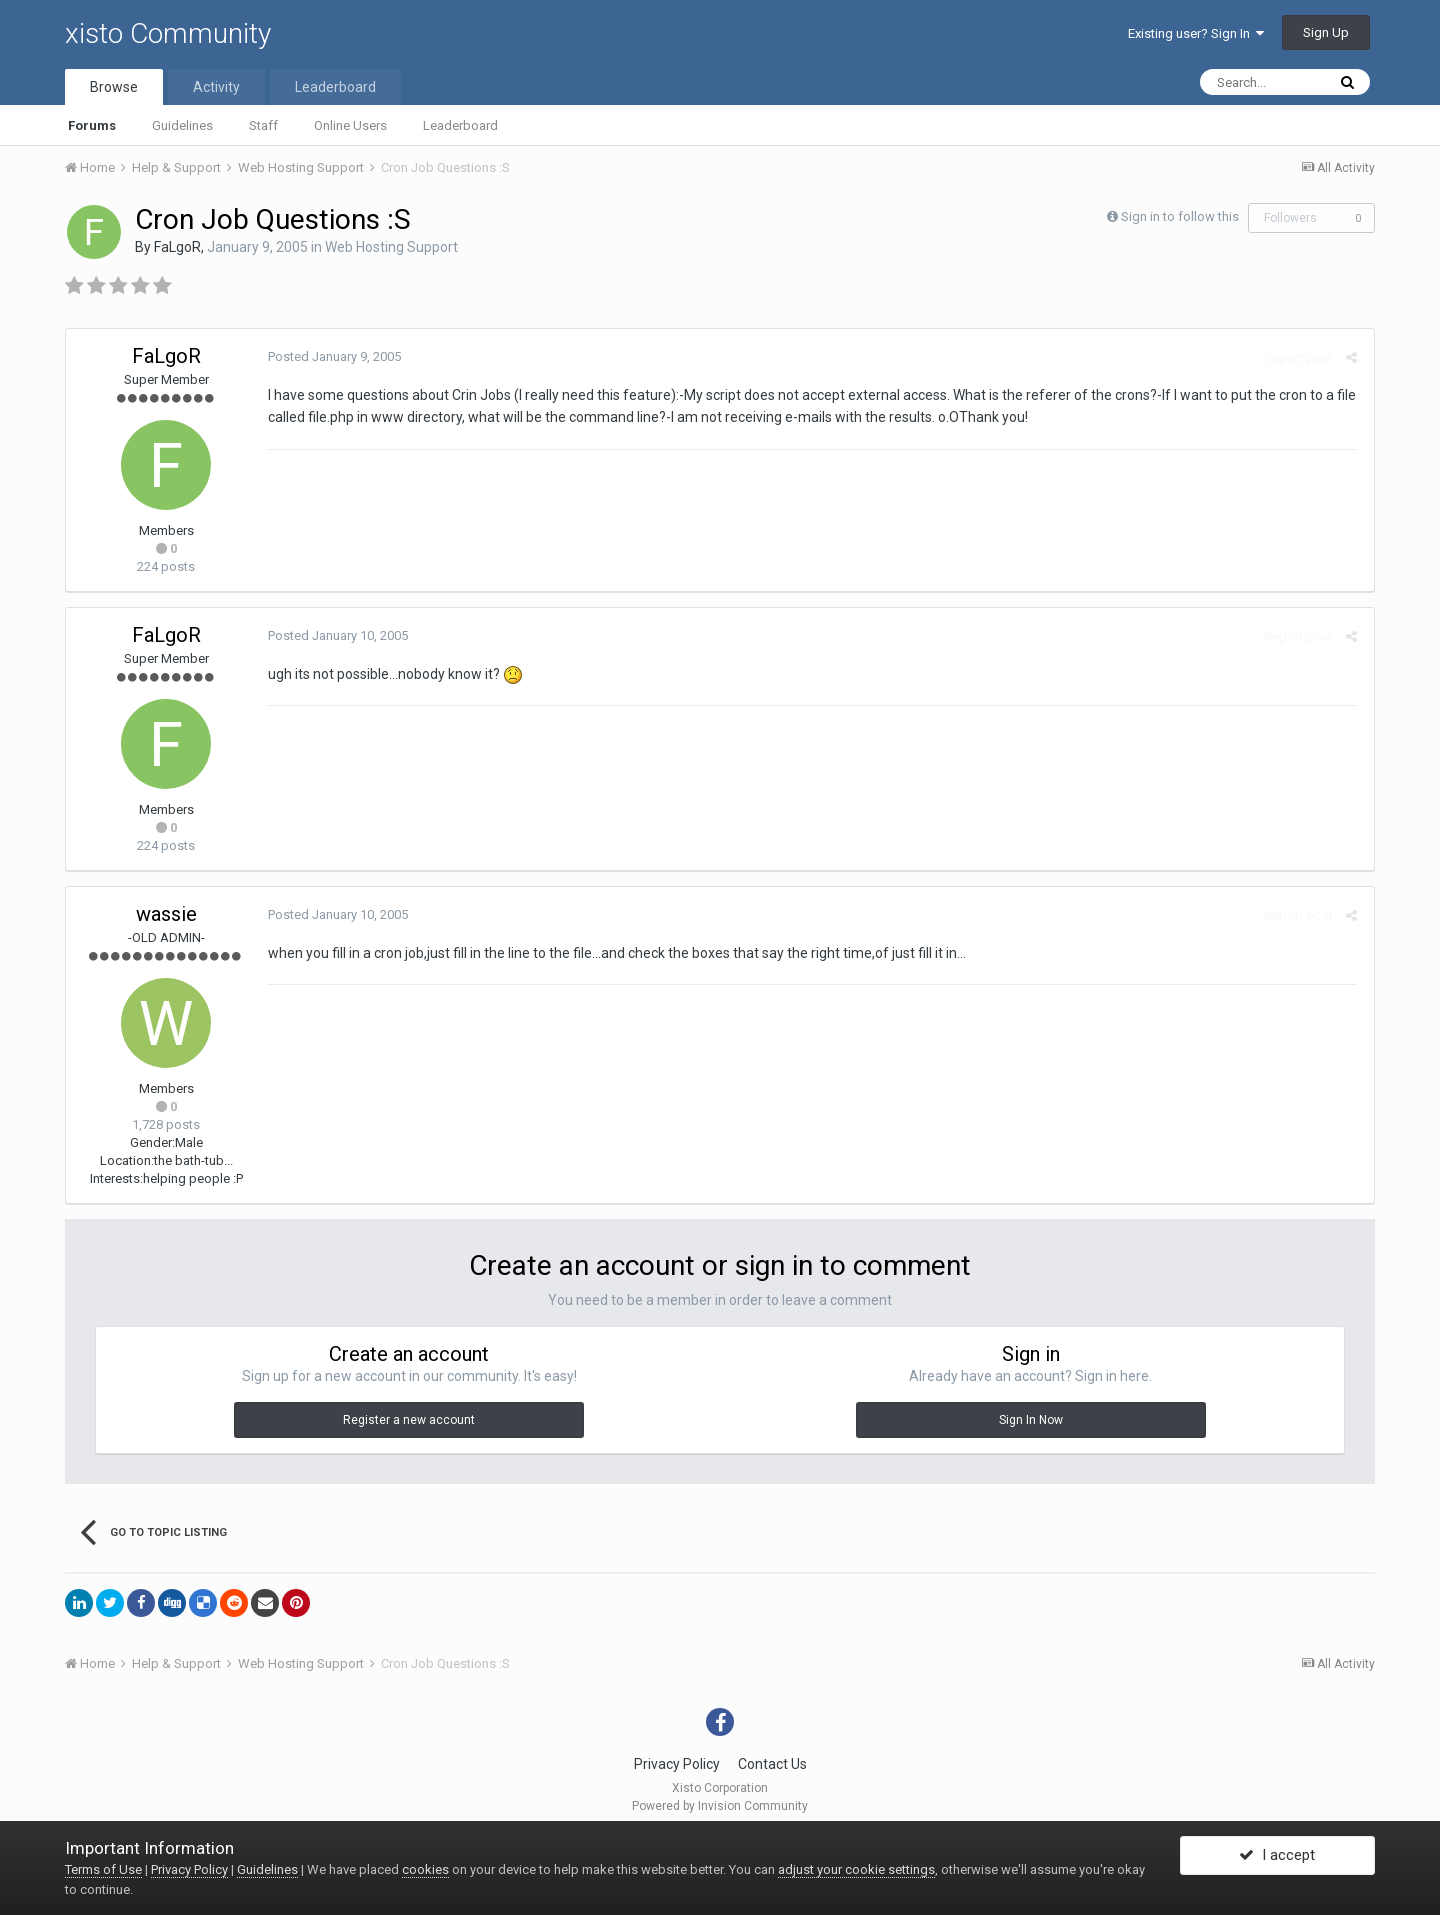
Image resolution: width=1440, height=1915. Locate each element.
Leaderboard (460, 125)
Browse (114, 87)
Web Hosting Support (391, 247)
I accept (1277, 1858)
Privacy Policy (677, 1764)
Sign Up (1326, 32)
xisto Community (168, 33)
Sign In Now (1031, 1420)
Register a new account (409, 1420)
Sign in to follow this (1180, 216)
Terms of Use (103, 1869)
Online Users (350, 125)
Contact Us (772, 1764)
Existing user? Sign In (1196, 33)
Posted (332, 356)
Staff (263, 125)
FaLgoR (177, 247)
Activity (216, 87)
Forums (92, 125)
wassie (166, 914)
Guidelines (182, 125)
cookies (425, 1869)
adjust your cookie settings (856, 1869)
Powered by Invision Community (720, 1806)
